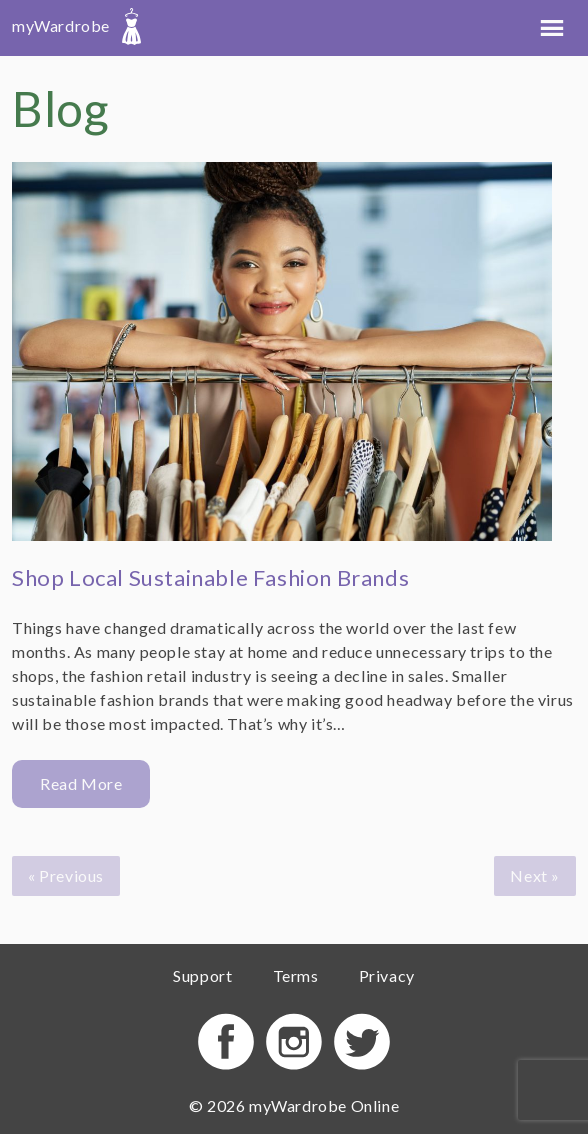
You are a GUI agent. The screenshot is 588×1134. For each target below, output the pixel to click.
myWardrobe (76, 25)
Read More (81, 783)
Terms (296, 975)
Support (202, 975)
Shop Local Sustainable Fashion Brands (210, 577)
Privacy (387, 975)
